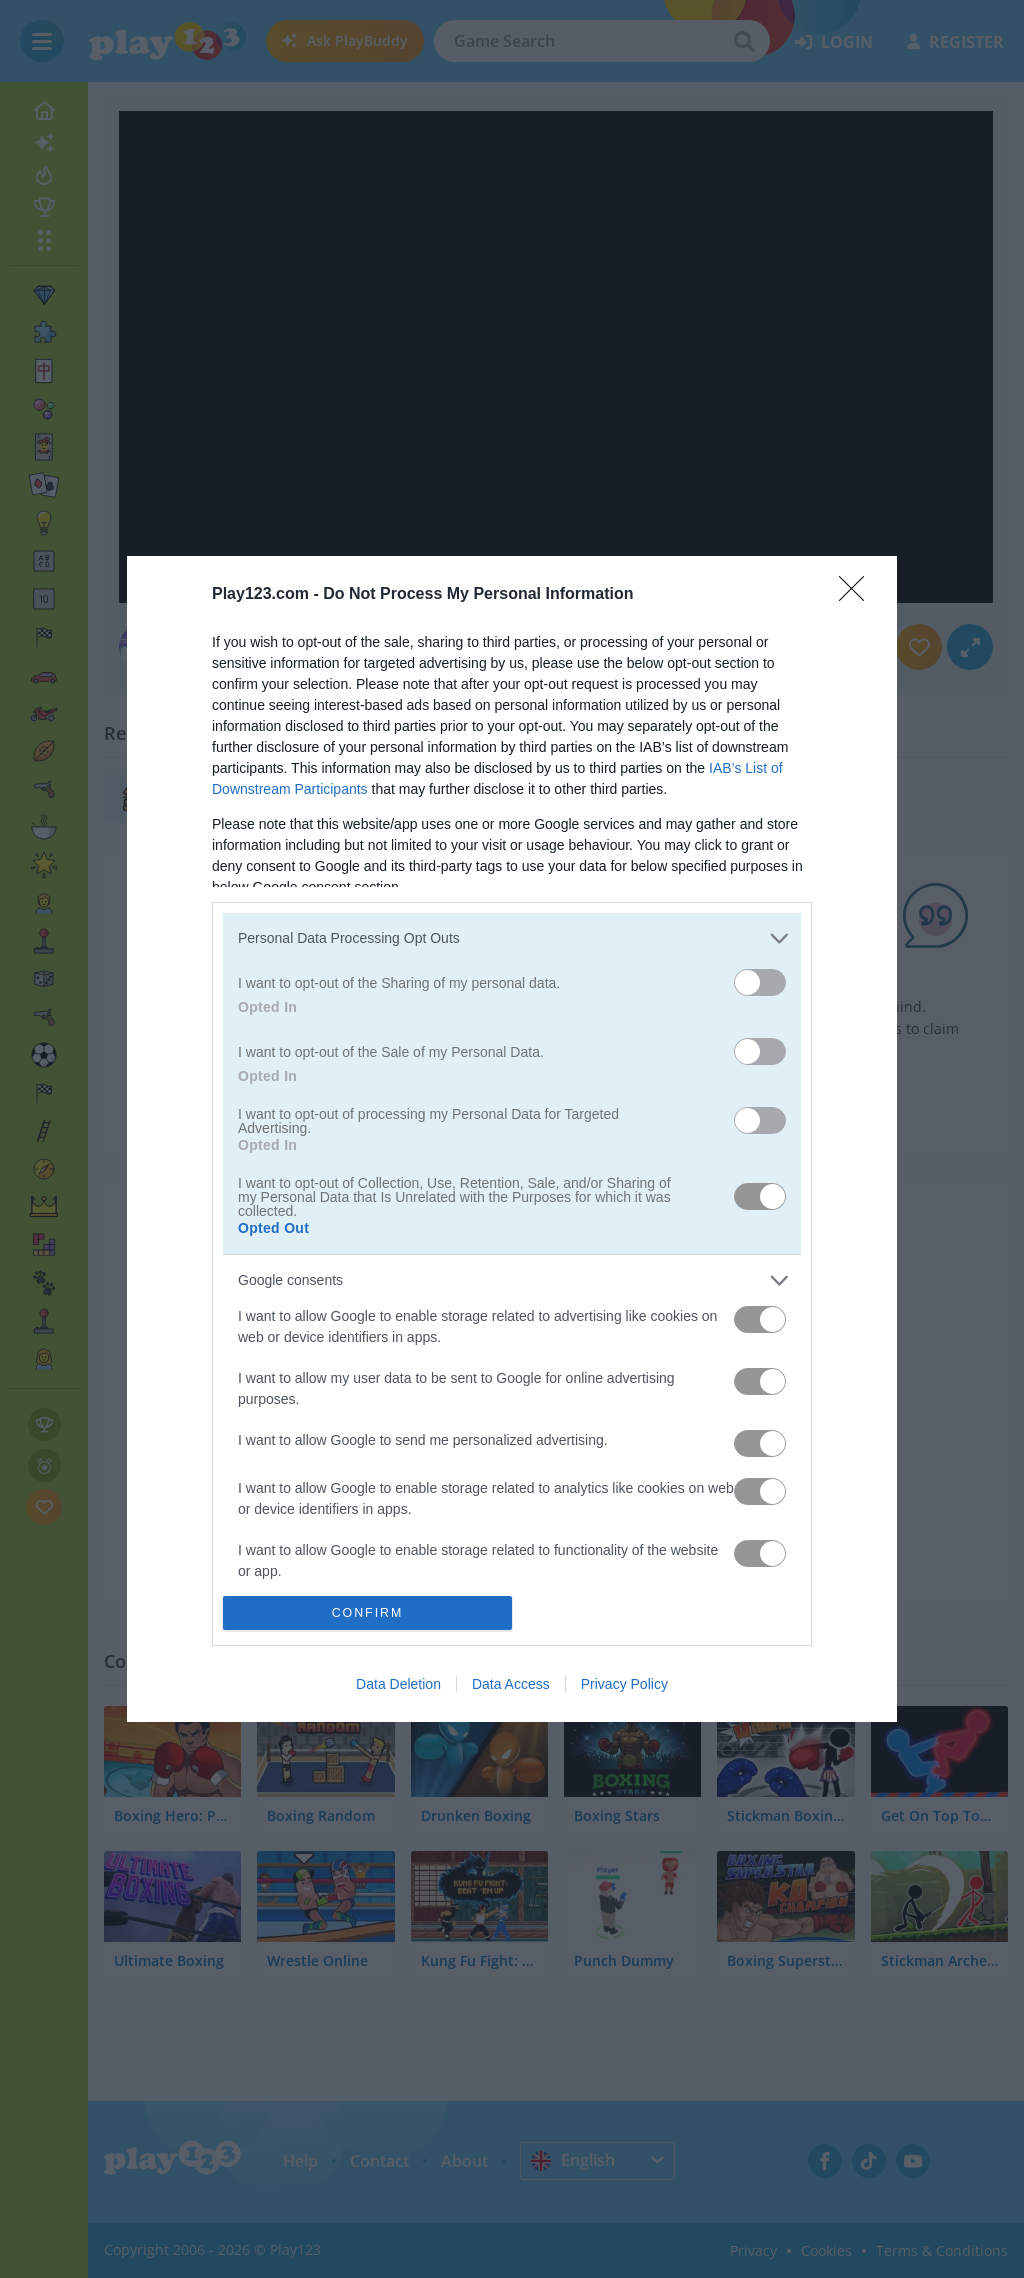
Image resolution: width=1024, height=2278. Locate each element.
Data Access (511, 1684)
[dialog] (512, 1139)
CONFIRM (367, 1613)
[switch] (760, 982)
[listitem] (512, 938)
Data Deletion (398, 1684)
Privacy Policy (624, 1684)
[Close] (858, 595)
